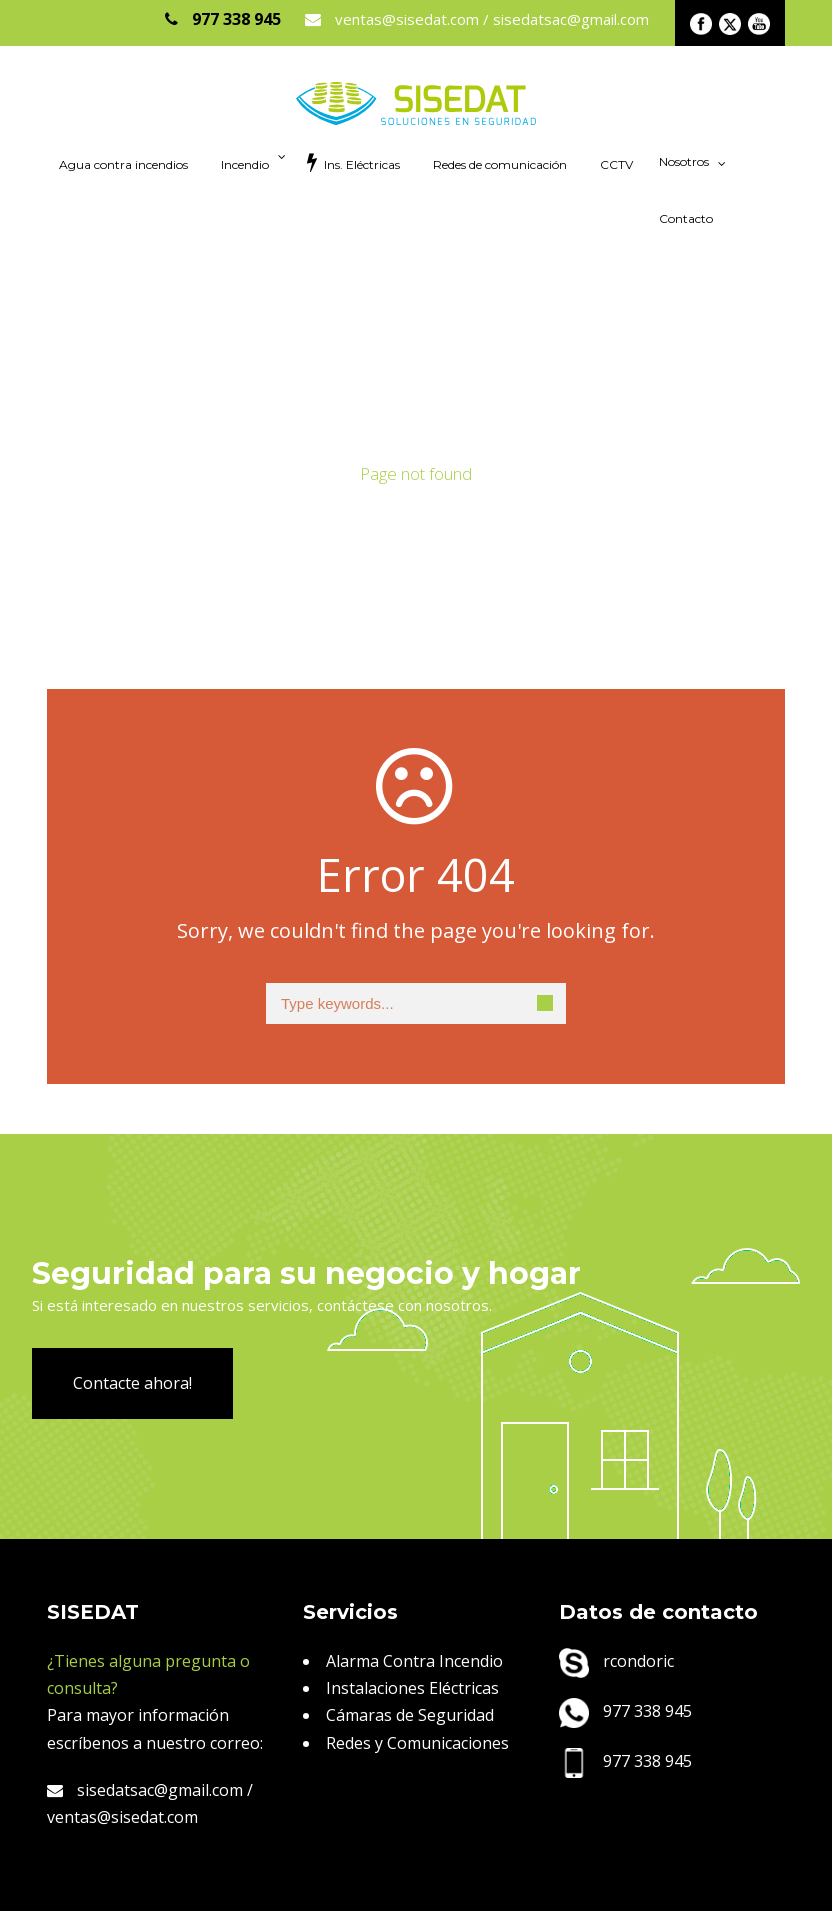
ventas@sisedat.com (122, 1817)
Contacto (686, 218)
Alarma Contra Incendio (414, 1661)
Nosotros (684, 161)
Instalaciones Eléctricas (412, 1688)
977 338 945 (625, 1711)
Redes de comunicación (500, 164)
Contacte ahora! (132, 1383)
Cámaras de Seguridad (410, 1715)
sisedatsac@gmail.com (145, 1790)
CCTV (616, 164)
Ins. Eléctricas (353, 162)
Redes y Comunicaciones (417, 1743)
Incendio (245, 164)
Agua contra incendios (123, 164)
